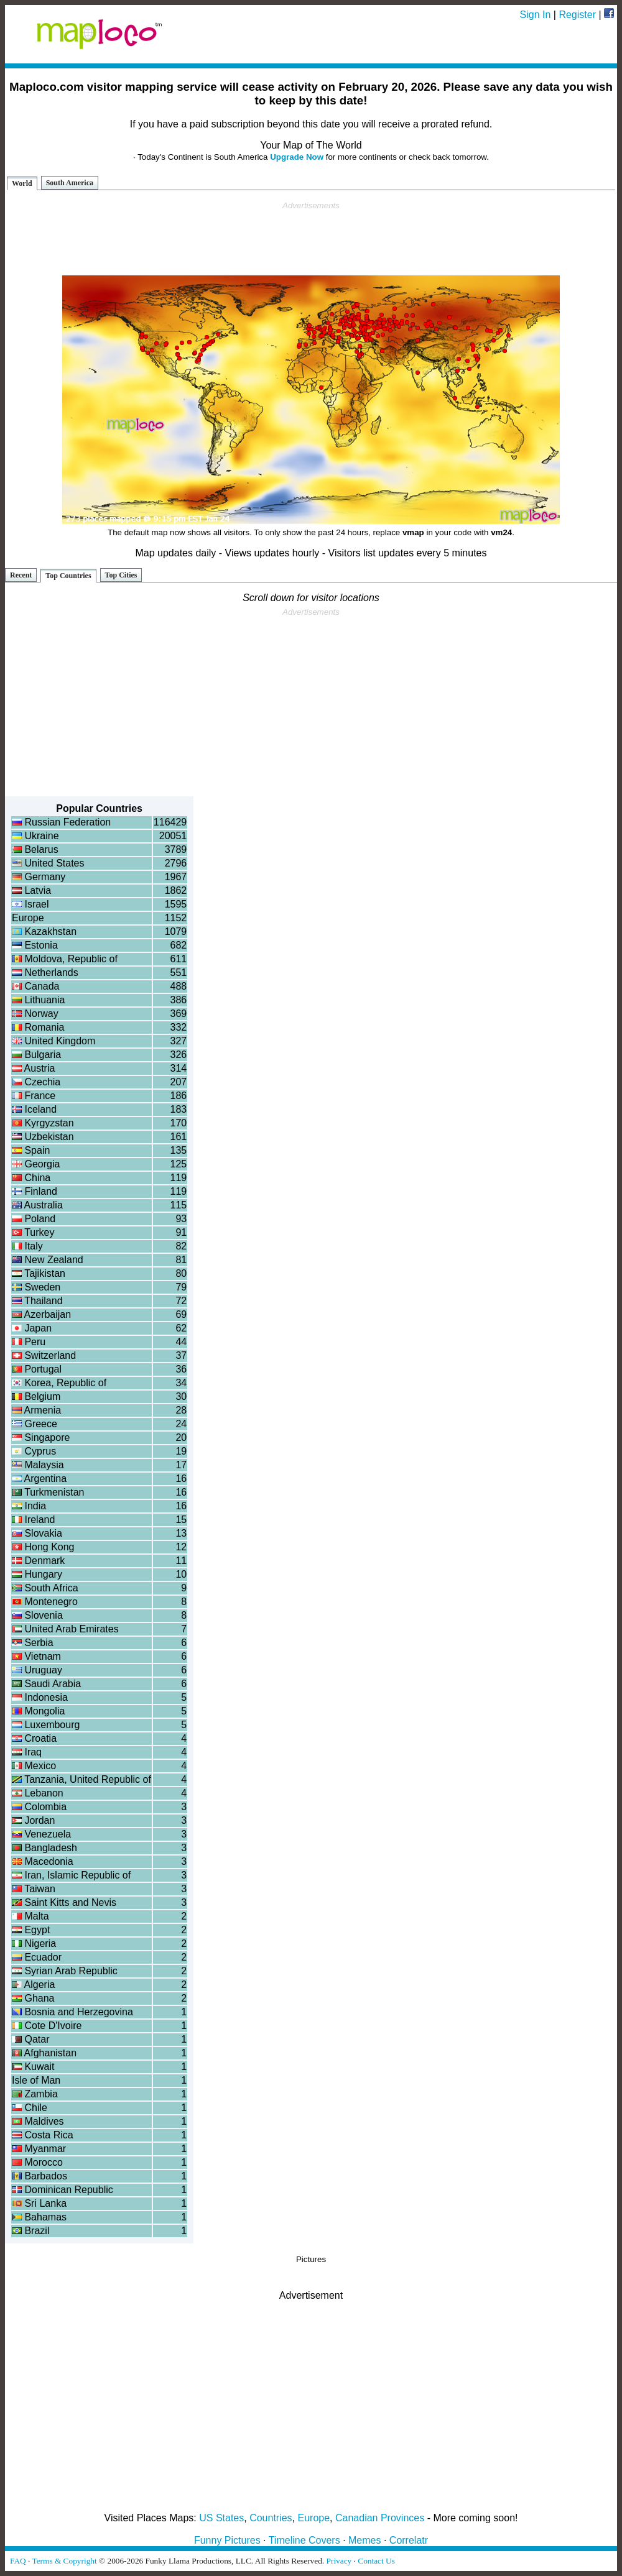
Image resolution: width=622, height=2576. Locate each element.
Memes (364, 2540)
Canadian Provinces (379, 2518)
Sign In (535, 14)
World (22, 183)
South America (69, 182)
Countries (270, 2518)
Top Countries (68, 575)
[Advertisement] (311, 239)
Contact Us (376, 2560)
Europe (314, 2518)
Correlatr (408, 2540)
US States (221, 2518)
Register (577, 14)
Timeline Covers (304, 2540)
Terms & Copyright (64, 2560)
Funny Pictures (227, 2540)
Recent (21, 575)
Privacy (339, 2560)
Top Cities (121, 575)
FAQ (18, 2560)
